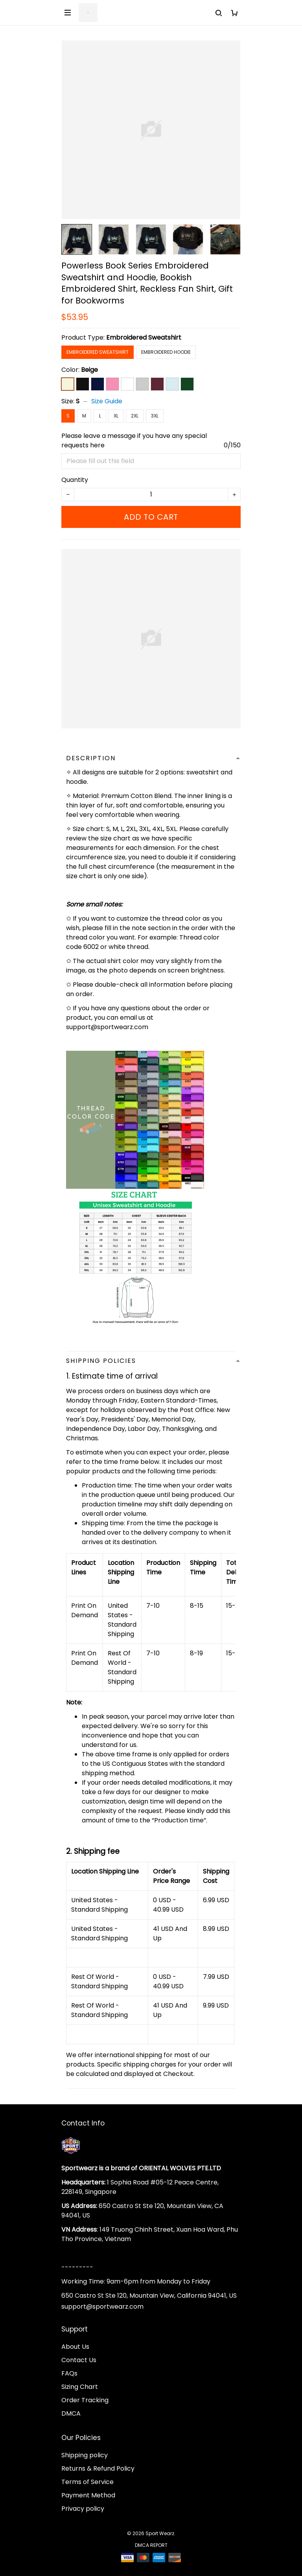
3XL (154, 415)
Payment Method (88, 2495)
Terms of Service (87, 2481)
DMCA (71, 2413)
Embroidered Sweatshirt (143, 337)
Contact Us (78, 2360)
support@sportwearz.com (102, 2306)
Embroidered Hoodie (166, 352)
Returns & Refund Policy (97, 2468)
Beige (89, 369)
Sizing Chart (79, 2386)
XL (116, 415)
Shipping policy (84, 2455)
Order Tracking (85, 2400)
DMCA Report (151, 2545)
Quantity (74, 479)
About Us (75, 2346)
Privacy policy (82, 2508)
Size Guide (106, 401)
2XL (134, 415)
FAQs (69, 2373)
